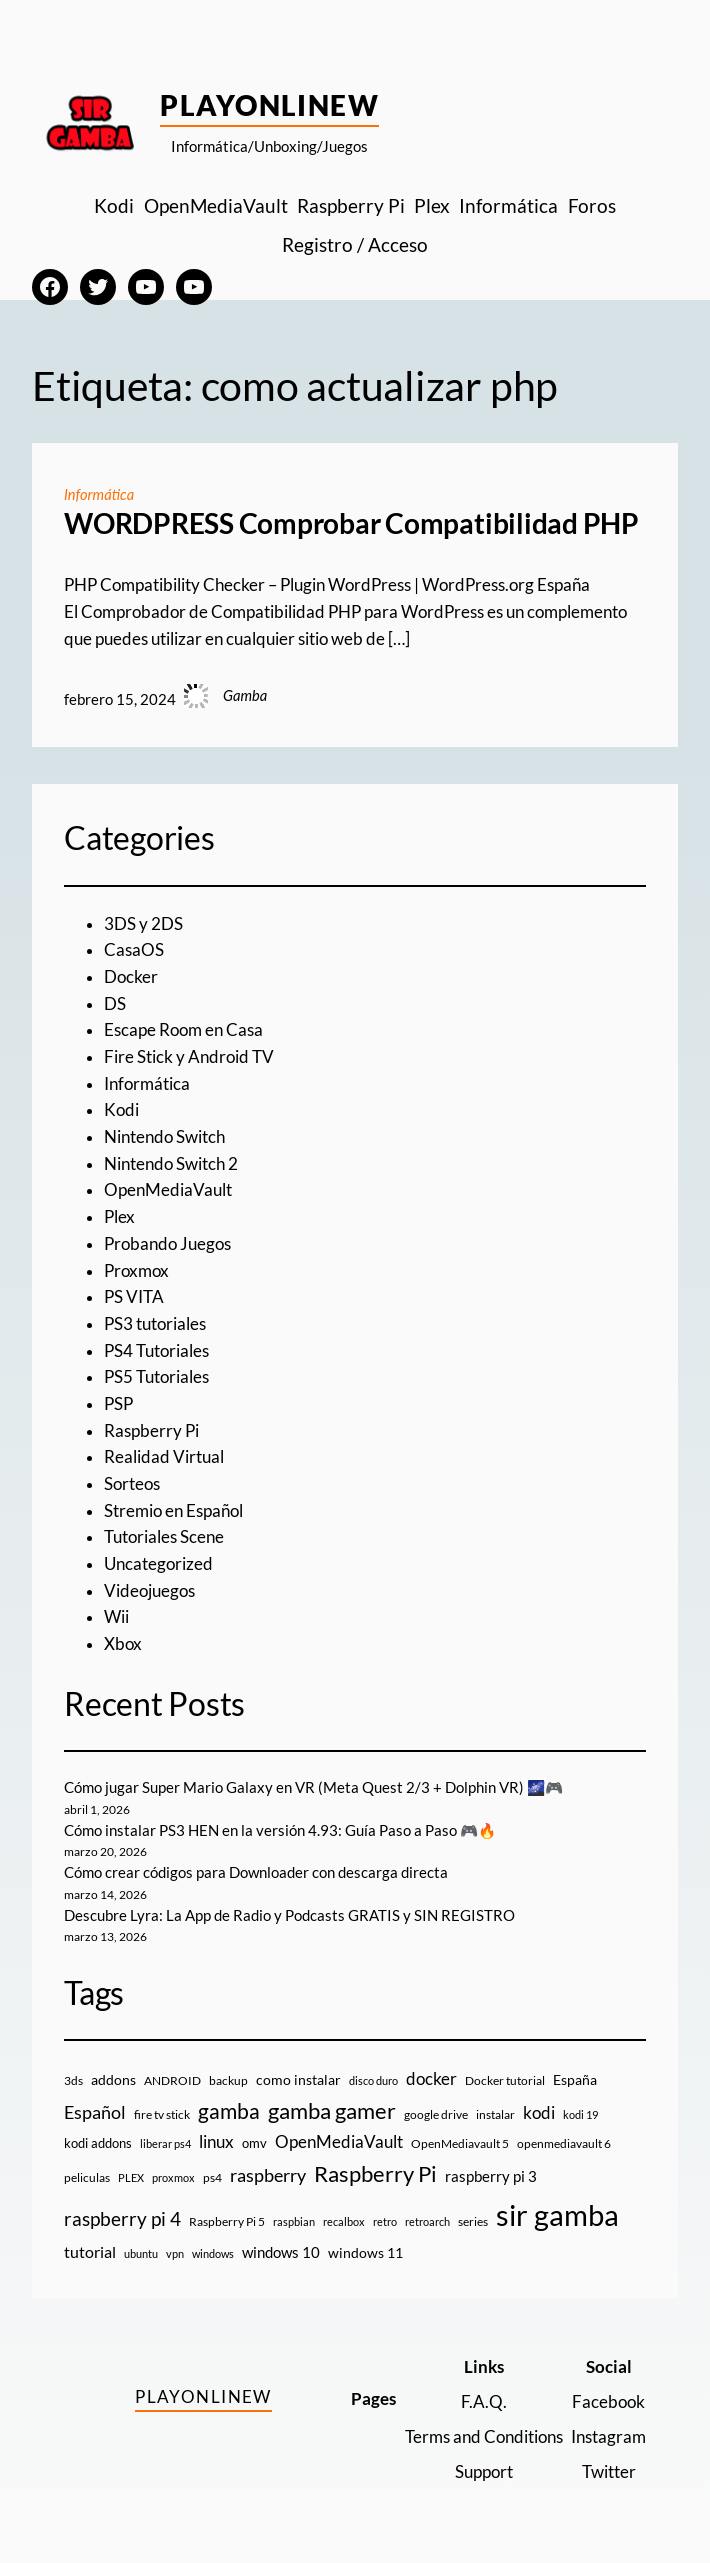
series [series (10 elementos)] (473, 2221)
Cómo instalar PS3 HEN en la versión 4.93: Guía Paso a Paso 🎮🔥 (280, 1830)
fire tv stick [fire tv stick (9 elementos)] (162, 2114)
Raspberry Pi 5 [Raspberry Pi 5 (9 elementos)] (227, 2221)
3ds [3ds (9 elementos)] (73, 2080)
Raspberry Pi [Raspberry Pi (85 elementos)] (375, 2173)
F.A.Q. (484, 2402)
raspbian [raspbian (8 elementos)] (294, 2221)
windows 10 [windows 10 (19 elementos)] (281, 2252)
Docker (131, 977)
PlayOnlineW (269, 105)
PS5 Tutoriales (156, 1377)
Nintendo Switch (164, 1137)
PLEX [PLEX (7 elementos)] (131, 2177)
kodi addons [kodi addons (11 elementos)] (98, 2143)
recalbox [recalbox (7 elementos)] (344, 2221)
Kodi (121, 1110)
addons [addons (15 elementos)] (113, 2079)
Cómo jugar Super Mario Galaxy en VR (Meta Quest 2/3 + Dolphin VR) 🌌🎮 (313, 1787)
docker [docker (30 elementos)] (431, 2078)
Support (484, 2472)
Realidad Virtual (164, 1457)
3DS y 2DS (143, 924)
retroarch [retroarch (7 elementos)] (427, 2221)
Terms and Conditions (484, 2437)
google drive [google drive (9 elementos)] (436, 2114)
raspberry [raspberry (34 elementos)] (268, 2175)
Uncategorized (158, 1564)
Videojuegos (149, 1591)
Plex (119, 1217)
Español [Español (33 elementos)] (95, 2112)
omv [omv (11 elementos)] (254, 2143)
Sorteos (132, 1484)
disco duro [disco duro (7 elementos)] (373, 2080)
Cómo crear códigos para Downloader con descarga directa (256, 1872)
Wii (116, 1617)
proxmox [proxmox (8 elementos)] (173, 2177)
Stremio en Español (173, 1511)
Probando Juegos (167, 1244)
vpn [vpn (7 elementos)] (175, 2253)
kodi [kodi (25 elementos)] (539, 2113)
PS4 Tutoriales (156, 1351)
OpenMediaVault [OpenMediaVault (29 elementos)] (339, 2141)
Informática (99, 494)
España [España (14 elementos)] (575, 2079)
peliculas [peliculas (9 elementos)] (87, 2177)
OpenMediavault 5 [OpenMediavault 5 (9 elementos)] (460, 2143)
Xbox (123, 1644)
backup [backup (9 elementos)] (228, 2080)
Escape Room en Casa (183, 1030)
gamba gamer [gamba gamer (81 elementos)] (332, 2110)
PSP (118, 1404)
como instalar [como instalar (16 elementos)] (298, 2079)
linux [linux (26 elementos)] (216, 2141)
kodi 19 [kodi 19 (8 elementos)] (580, 2114)
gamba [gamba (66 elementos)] (229, 2111)
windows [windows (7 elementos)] (213, 2253)
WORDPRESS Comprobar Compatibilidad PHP (351, 523)
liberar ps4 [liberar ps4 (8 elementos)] (165, 2143)
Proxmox (136, 1271)
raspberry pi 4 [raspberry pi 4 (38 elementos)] (122, 2219)
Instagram (608, 2437)
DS (115, 1004)
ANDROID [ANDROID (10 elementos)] (172, 2080)
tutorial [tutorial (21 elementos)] (90, 2252)
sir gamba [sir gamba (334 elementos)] (557, 2214)
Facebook (608, 2402)
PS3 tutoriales (155, 1324)
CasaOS (134, 950)
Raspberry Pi (151, 1431)
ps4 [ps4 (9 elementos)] (212, 2177)
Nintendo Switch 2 (171, 1164)
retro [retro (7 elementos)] (385, 2221)
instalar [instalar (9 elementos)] (495, 2114)
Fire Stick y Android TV (189, 1057)
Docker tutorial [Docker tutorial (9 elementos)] (505, 2080)
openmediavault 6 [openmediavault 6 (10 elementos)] (564, 2143)
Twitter (609, 2472)
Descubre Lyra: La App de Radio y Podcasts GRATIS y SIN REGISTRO (289, 1915)
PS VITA (134, 1297)
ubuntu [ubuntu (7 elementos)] (141, 2253)
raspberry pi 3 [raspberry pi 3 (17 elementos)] (491, 2176)
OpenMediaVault (168, 1190)
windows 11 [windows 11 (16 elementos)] (365, 2252)
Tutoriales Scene (164, 1537)
